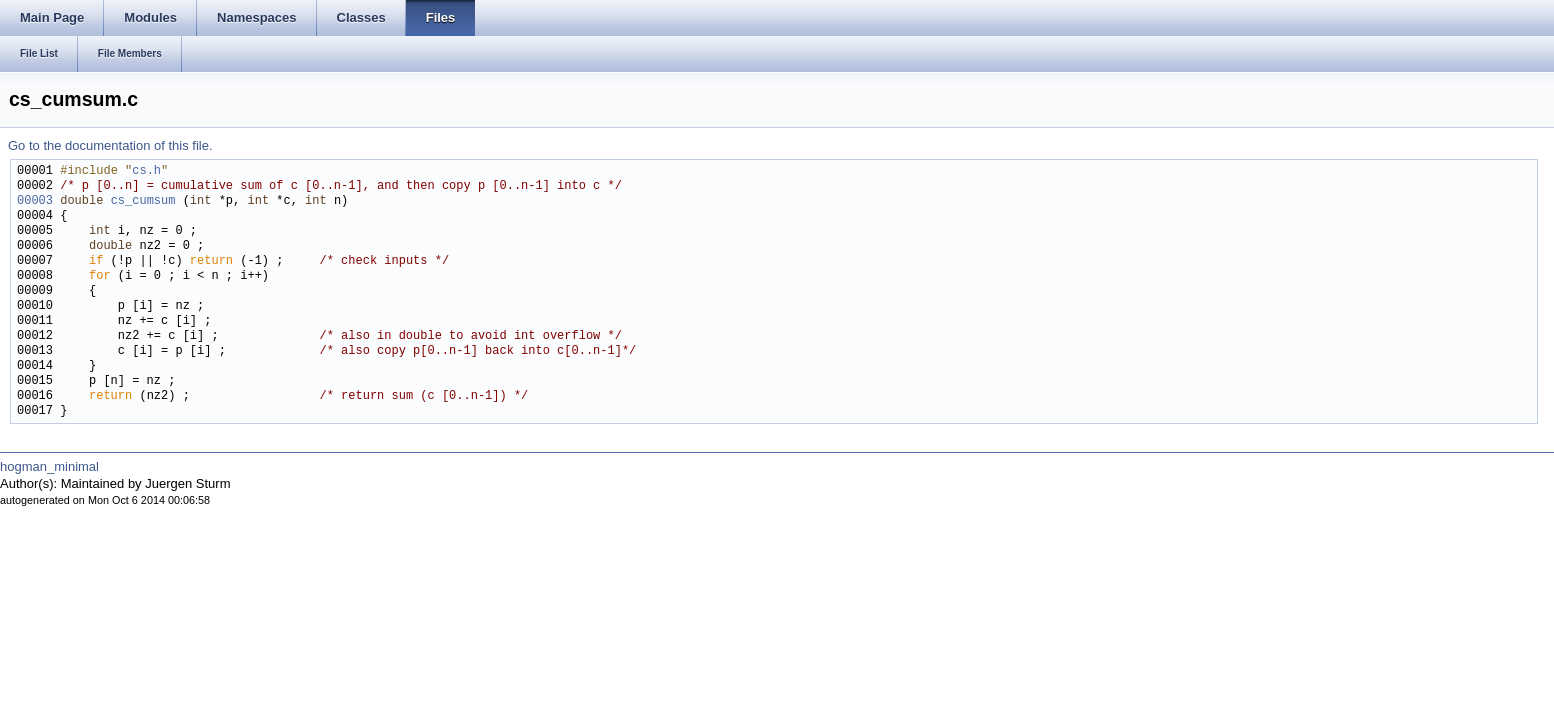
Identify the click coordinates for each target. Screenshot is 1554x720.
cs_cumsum (143, 201)
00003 (35, 201)
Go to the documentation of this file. (110, 145)
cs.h (146, 171)
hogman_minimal (49, 466)
